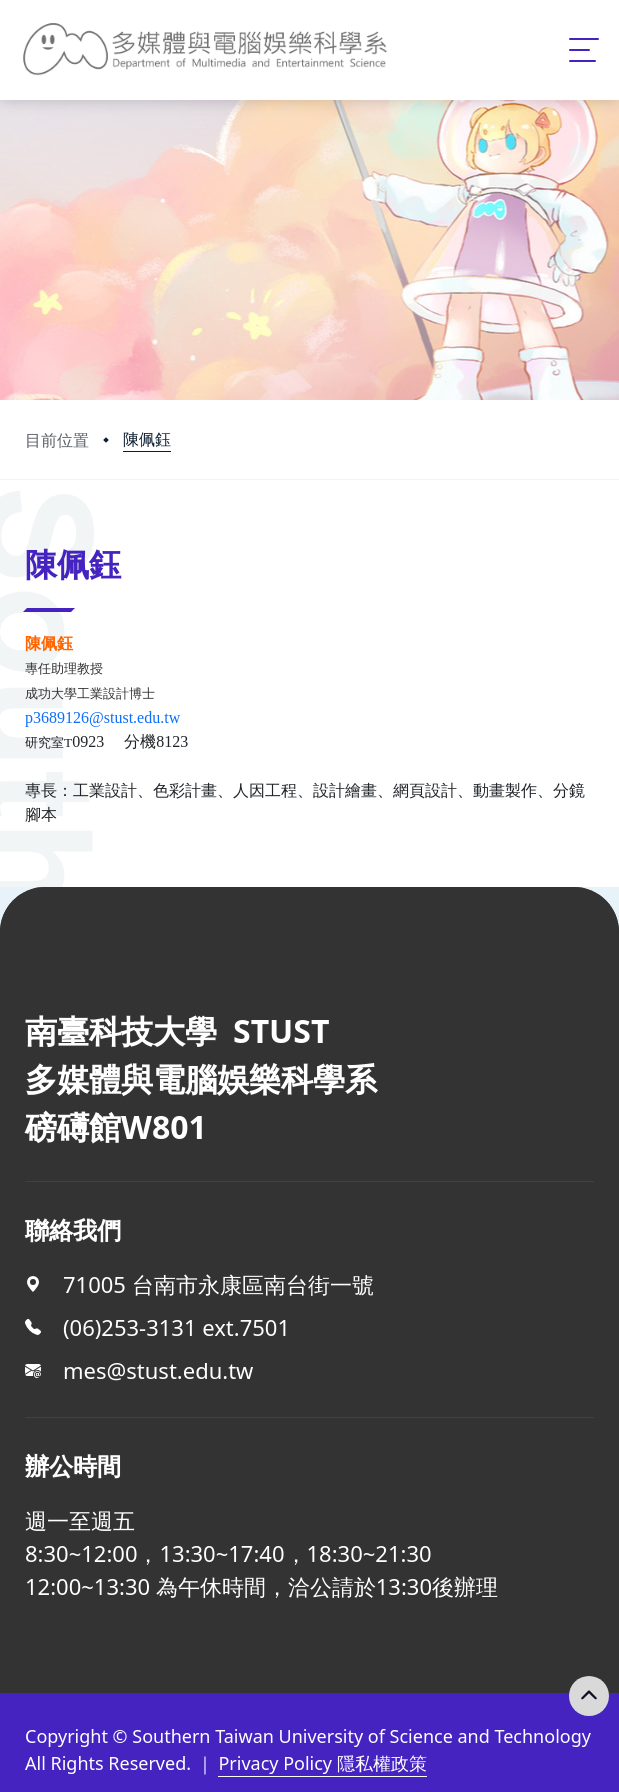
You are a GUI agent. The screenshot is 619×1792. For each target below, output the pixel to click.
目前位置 (57, 440)
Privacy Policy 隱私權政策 (322, 1763)
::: (30, 536)
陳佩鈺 (147, 439)
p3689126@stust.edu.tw (102, 717)
